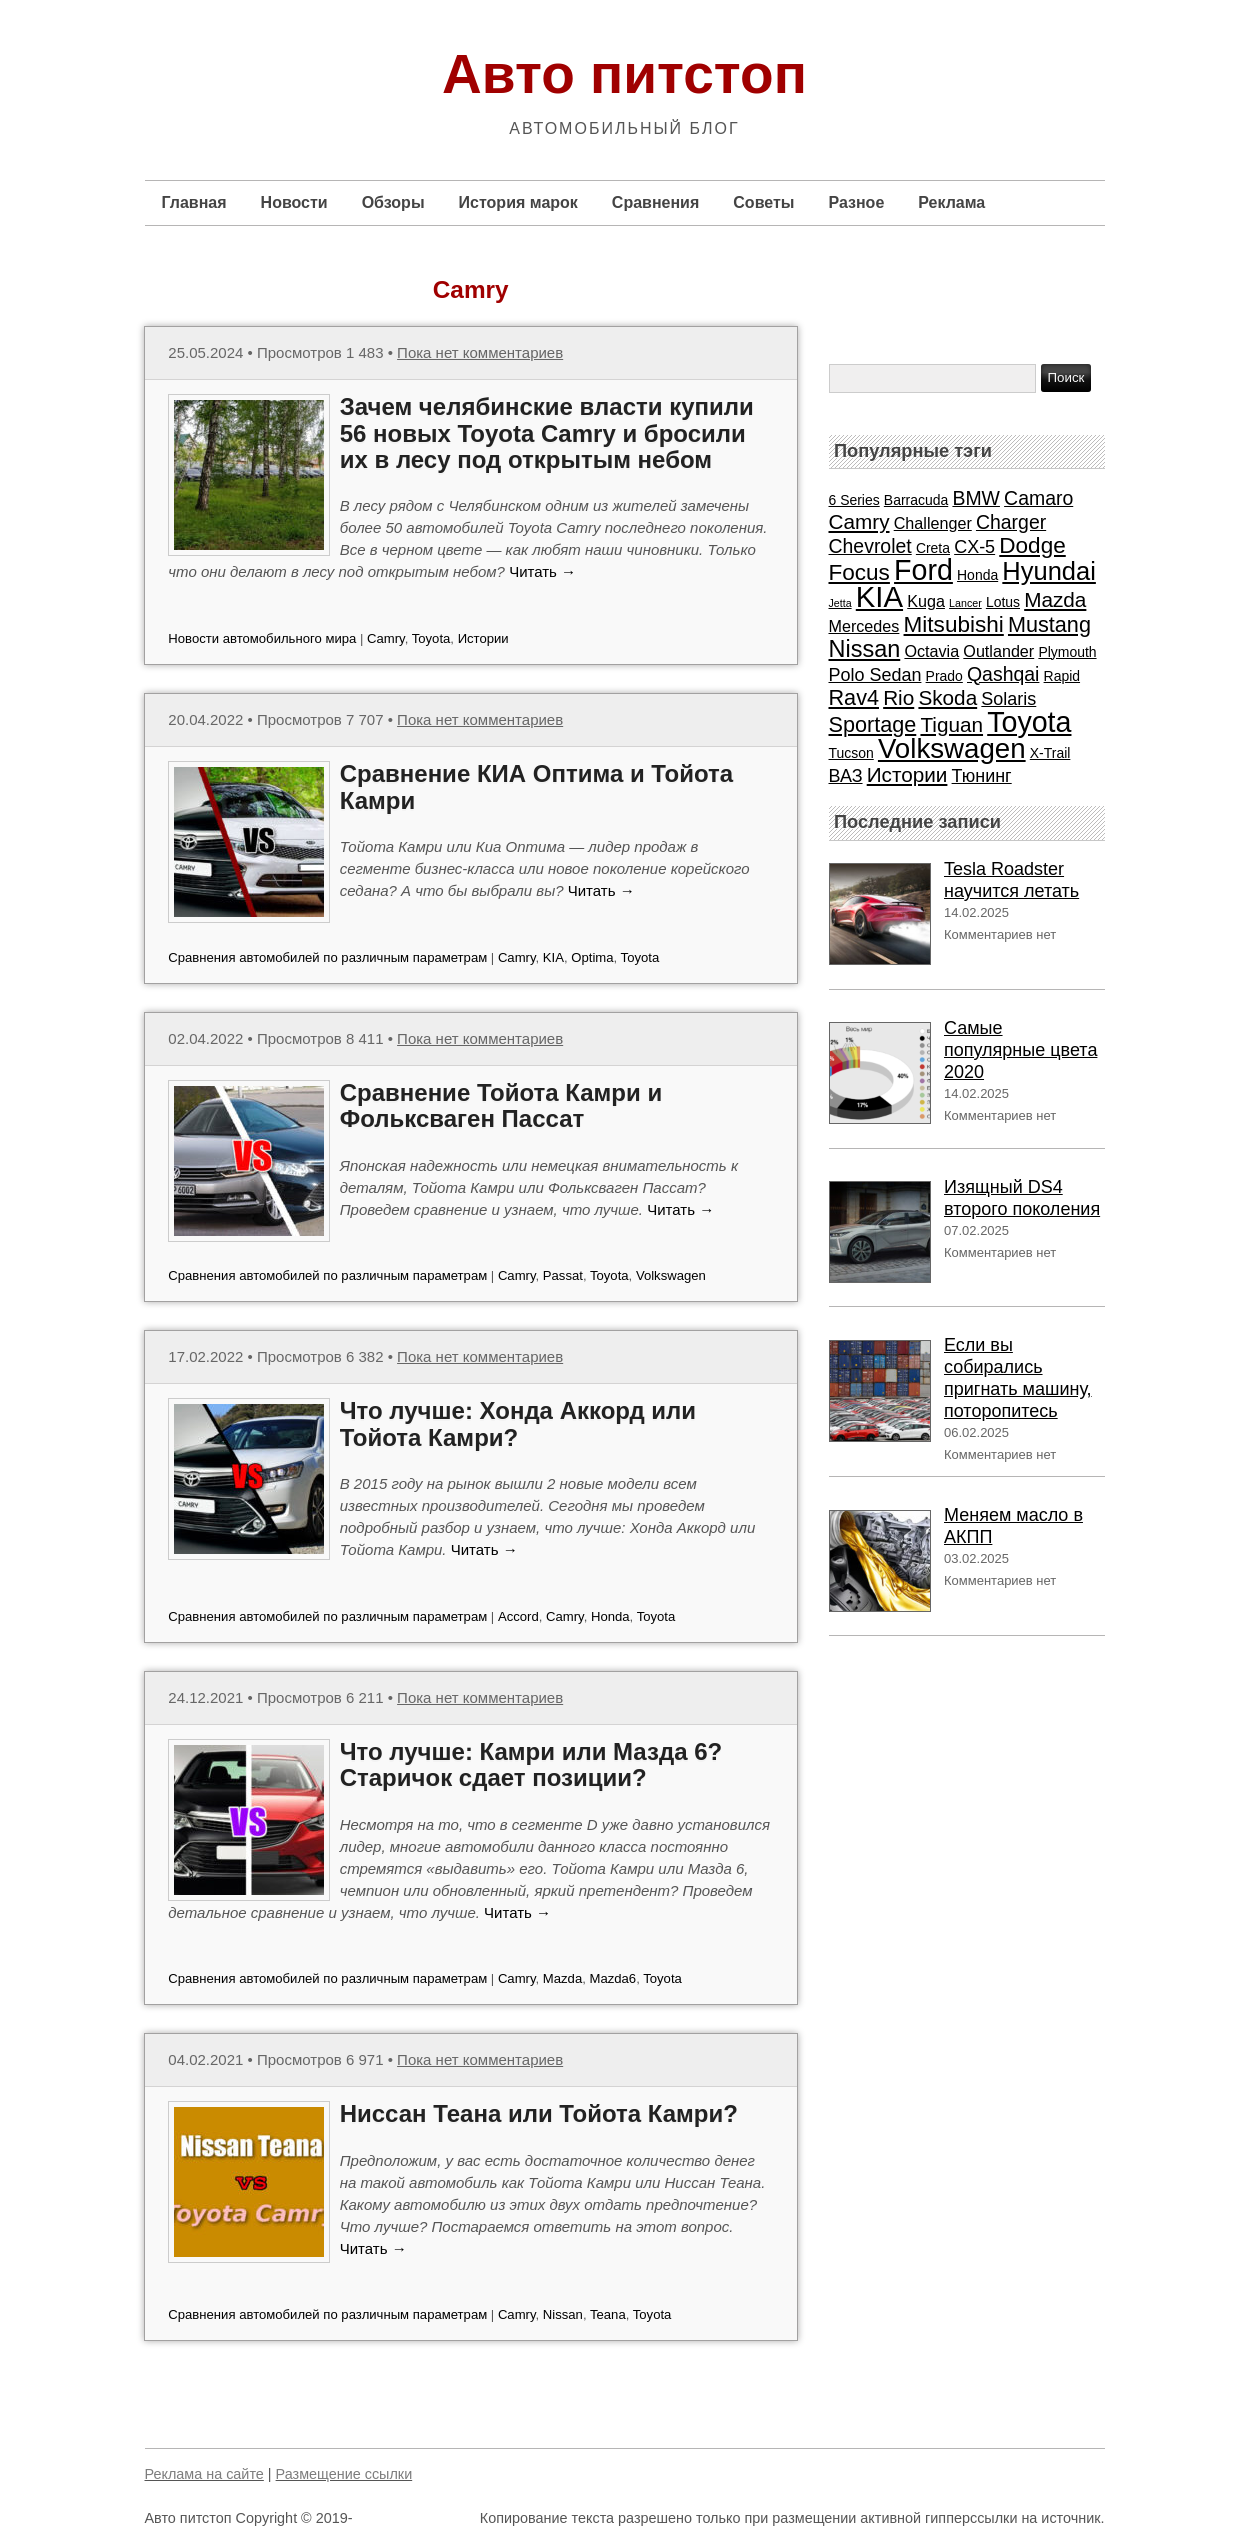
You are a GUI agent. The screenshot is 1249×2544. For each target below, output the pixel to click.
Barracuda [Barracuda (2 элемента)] (916, 500)
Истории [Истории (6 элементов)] (907, 774)
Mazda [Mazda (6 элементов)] (1055, 599)
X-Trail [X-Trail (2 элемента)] (1050, 753)
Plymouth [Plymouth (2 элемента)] (1067, 652)
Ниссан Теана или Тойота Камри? (539, 2113)
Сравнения (655, 202)
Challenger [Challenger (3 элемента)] (933, 523)
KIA (553, 957)
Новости (294, 202)
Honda (610, 1616)
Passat (563, 1275)
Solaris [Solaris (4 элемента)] (1008, 699)
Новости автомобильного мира (262, 638)
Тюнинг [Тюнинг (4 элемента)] (982, 776)
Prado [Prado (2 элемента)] (944, 676)
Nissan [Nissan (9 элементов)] (865, 649)
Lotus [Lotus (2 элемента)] (1003, 602)
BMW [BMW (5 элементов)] (976, 498)
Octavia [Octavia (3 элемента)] (931, 651)
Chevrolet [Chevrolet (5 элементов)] (870, 546)
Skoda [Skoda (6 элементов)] (947, 697)
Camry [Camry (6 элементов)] (859, 521)
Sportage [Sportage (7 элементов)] (873, 724)
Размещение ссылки (344, 2474)
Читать (542, 571)
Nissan (563, 2314)
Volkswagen (671, 1275)
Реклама (951, 202)
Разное (856, 202)
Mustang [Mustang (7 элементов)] (1049, 624)
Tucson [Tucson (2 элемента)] (851, 753)
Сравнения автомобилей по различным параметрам (327, 957)
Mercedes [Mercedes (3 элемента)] (864, 626)
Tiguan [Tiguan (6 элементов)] (951, 724)
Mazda (562, 1978)
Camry (386, 638)
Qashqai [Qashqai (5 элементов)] (1003, 674)
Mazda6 (612, 1978)
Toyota (431, 638)
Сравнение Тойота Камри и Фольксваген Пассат (501, 1105)
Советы (763, 202)
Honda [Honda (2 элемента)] (977, 575)
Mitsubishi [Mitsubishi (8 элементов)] (954, 624)
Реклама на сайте (204, 2474)
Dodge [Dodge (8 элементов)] (1032, 545)
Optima (592, 957)
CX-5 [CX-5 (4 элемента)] (974, 547)
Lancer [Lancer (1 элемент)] (965, 603)
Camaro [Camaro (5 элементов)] (1038, 498)
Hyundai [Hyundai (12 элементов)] (1049, 571)
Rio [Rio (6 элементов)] (898, 697)
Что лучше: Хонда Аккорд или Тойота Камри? (518, 1423)
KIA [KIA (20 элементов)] (879, 596)
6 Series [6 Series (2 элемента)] (854, 500)
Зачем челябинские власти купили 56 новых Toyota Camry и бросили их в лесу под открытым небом (547, 433)
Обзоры (393, 202)
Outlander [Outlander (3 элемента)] (998, 651)
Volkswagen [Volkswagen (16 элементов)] (952, 748)
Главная (194, 202)
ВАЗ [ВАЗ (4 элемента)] (846, 776)
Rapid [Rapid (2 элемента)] (1062, 676)
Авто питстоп (624, 74)
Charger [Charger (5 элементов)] (1011, 522)
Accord (518, 1616)
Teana (608, 2314)
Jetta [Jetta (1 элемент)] (840, 603)
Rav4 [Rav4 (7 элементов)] (854, 697)
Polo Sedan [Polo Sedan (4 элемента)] (875, 675)
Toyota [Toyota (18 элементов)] (1029, 722)
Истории (483, 638)
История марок (518, 202)
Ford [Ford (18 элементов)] (923, 570)
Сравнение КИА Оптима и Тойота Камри (536, 786)
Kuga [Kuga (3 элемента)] (926, 601)
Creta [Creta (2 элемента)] (933, 548)
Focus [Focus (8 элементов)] (859, 572)
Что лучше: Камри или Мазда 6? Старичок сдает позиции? (531, 1764)
